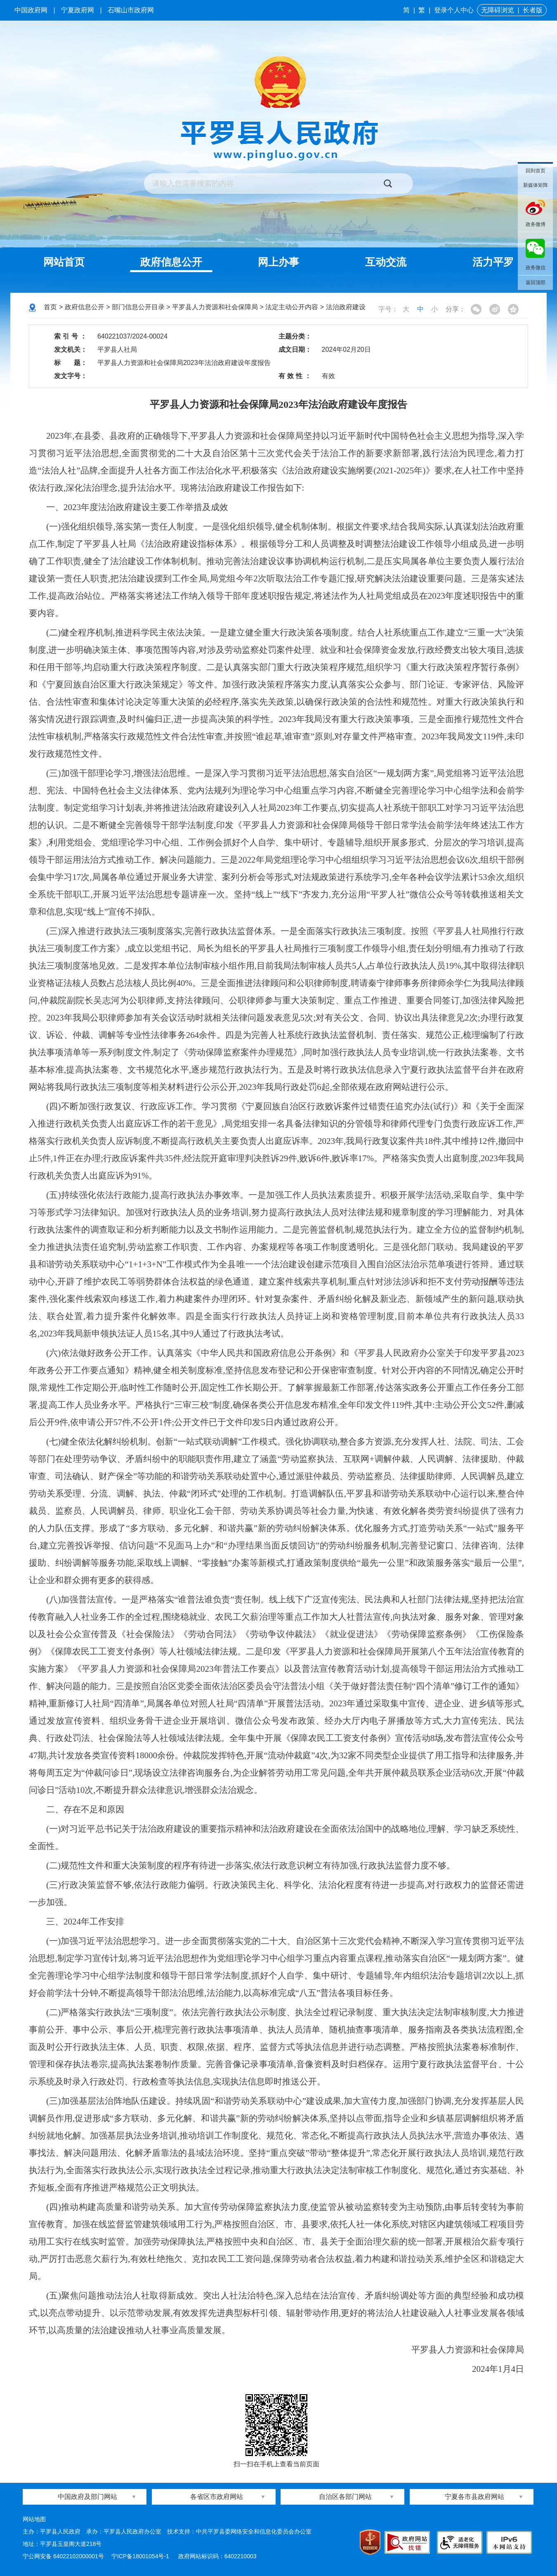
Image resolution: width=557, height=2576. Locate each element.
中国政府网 (30, 10)
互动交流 (385, 262)
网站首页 (64, 262)
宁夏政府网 (77, 10)
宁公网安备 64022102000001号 (63, 2556)
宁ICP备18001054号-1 (141, 2556)
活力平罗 (493, 262)
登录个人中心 (454, 10)
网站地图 (34, 2519)
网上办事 (278, 262)
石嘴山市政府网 (131, 10)
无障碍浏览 (497, 10)
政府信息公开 (171, 262)
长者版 (533, 10)
